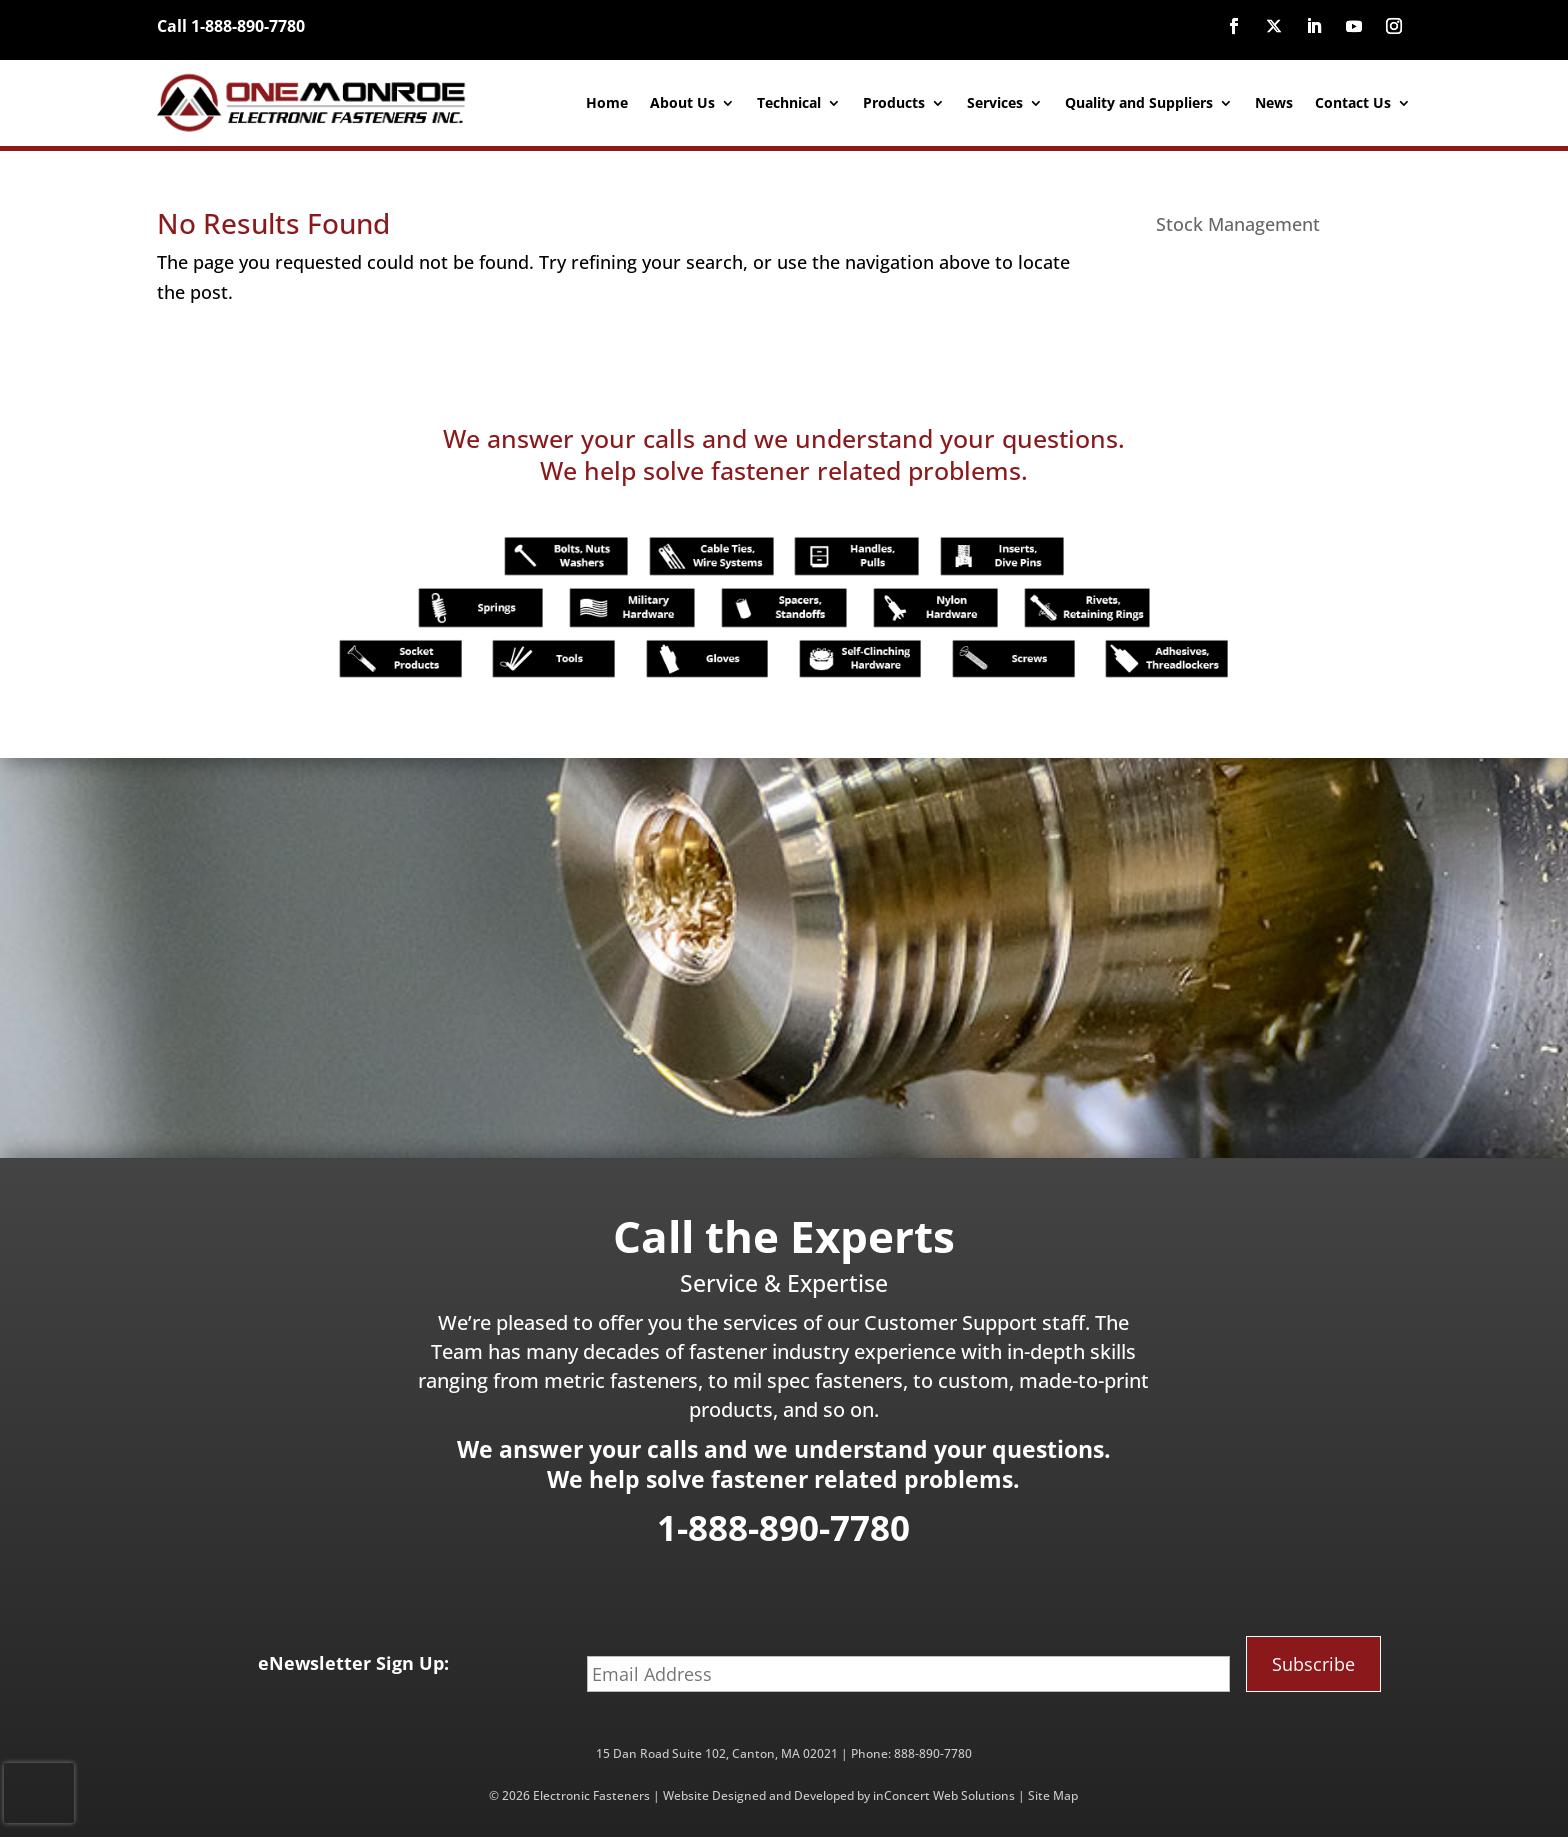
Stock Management (1238, 224)
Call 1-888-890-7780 (231, 26)
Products (894, 102)
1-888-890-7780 (783, 1527)
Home (607, 102)
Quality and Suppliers (1139, 102)
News (1274, 102)
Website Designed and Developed (758, 1795)
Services (995, 102)
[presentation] (39, 1793)
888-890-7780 (933, 1753)
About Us (682, 102)
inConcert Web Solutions (944, 1795)
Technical (789, 102)
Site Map (1053, 1795)
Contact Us (1353, 102)
